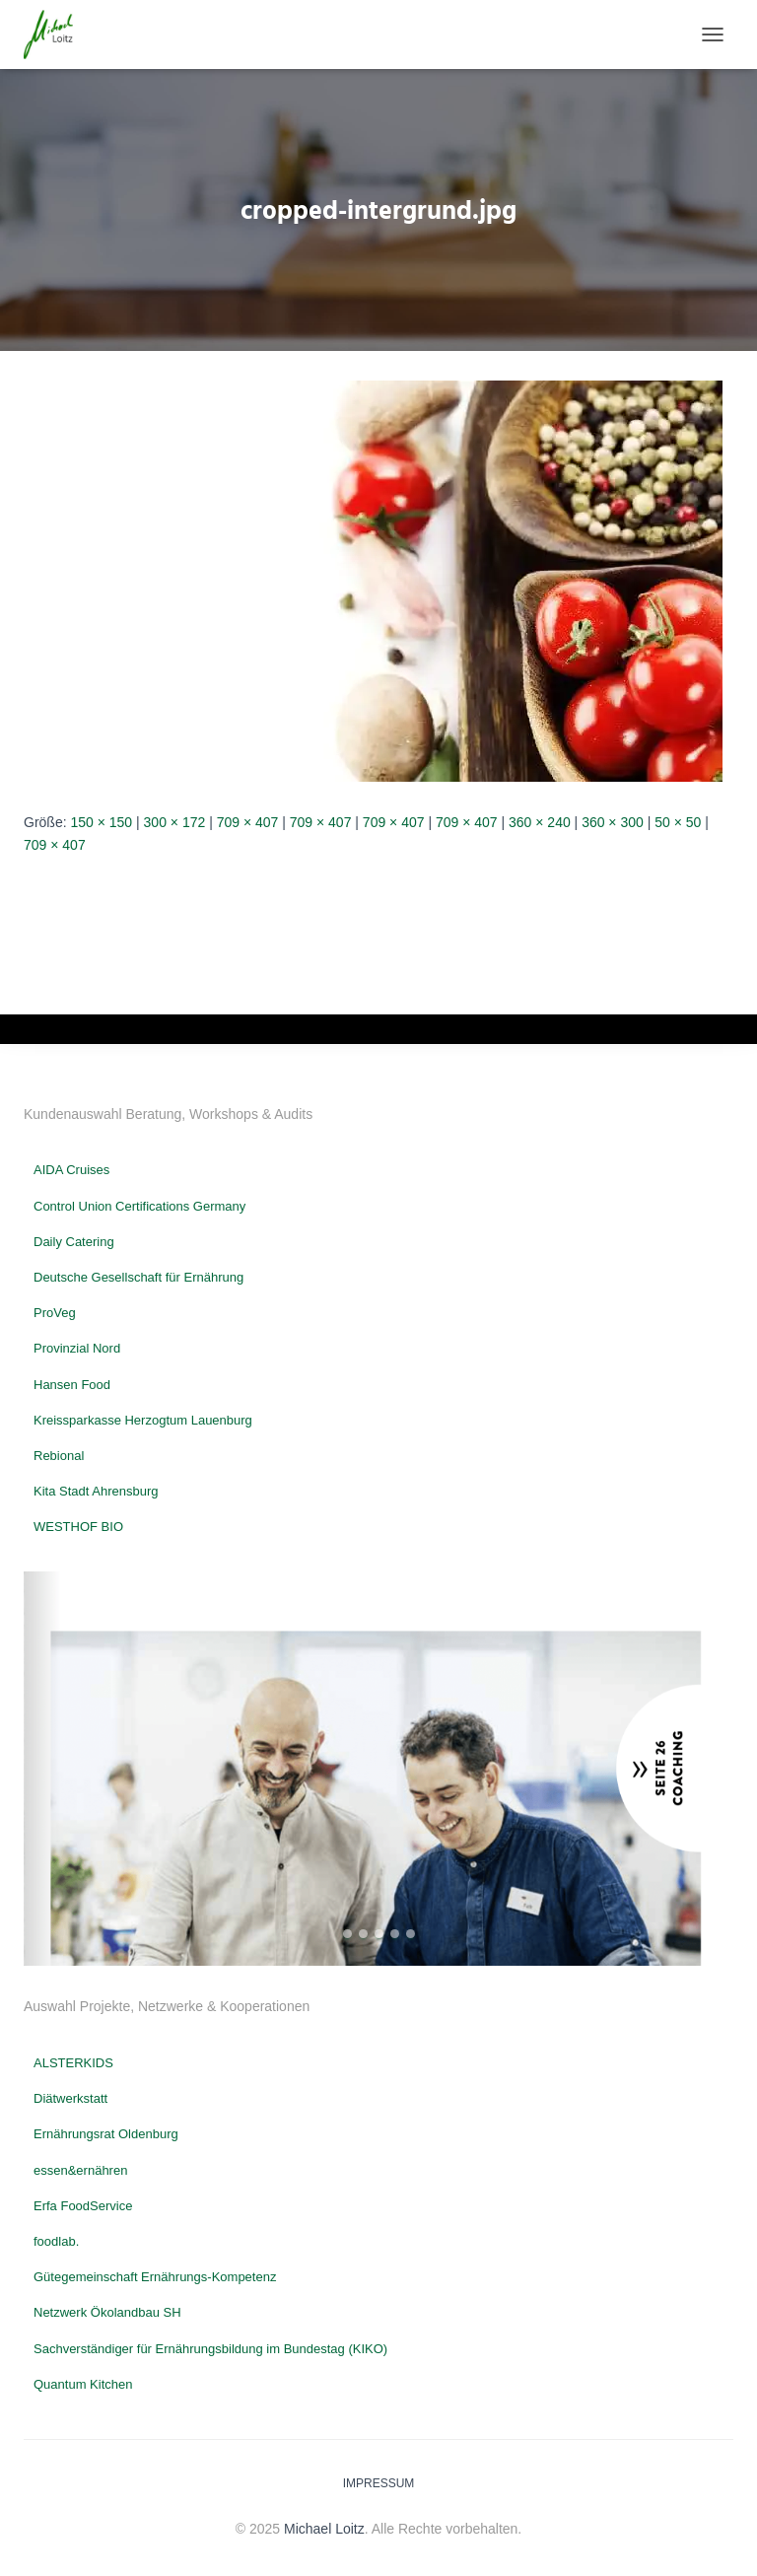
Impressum (379, 2483)
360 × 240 (540, 822)
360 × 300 (613, 822)
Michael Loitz (324, 2529)
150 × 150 (101, 822)
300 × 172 (175, 822)
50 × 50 (677, 822)
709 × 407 (248, 822)
